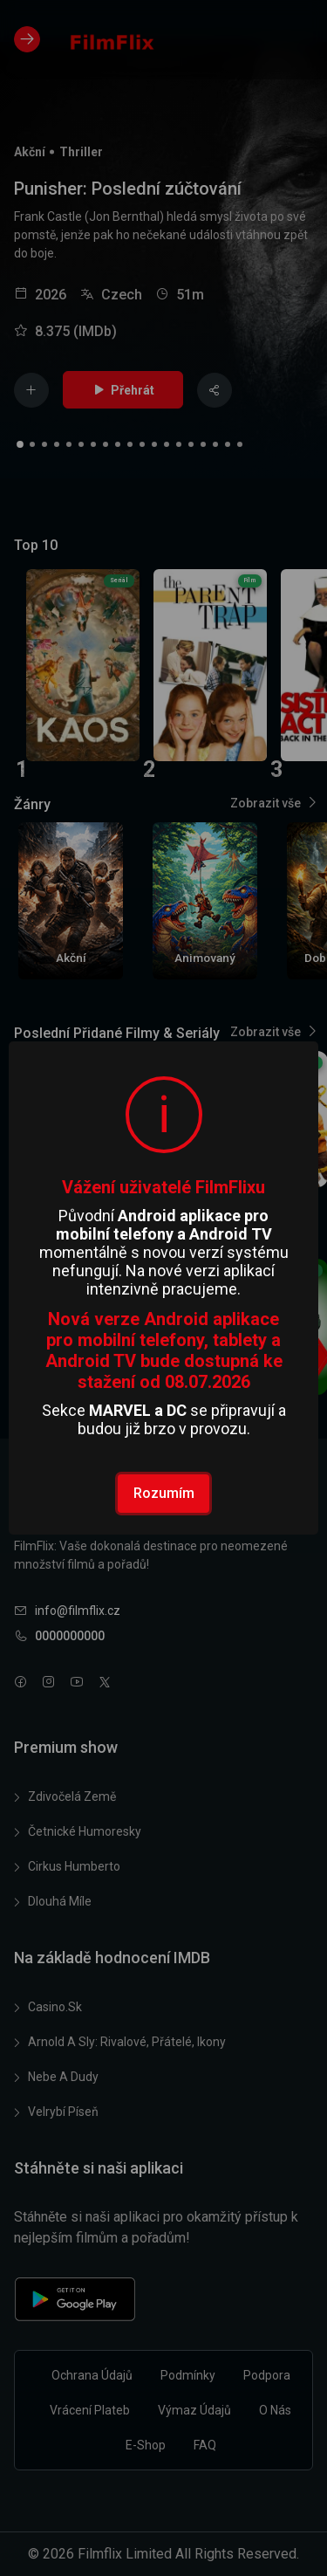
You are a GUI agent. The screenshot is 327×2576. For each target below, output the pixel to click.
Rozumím (163, 1493)
